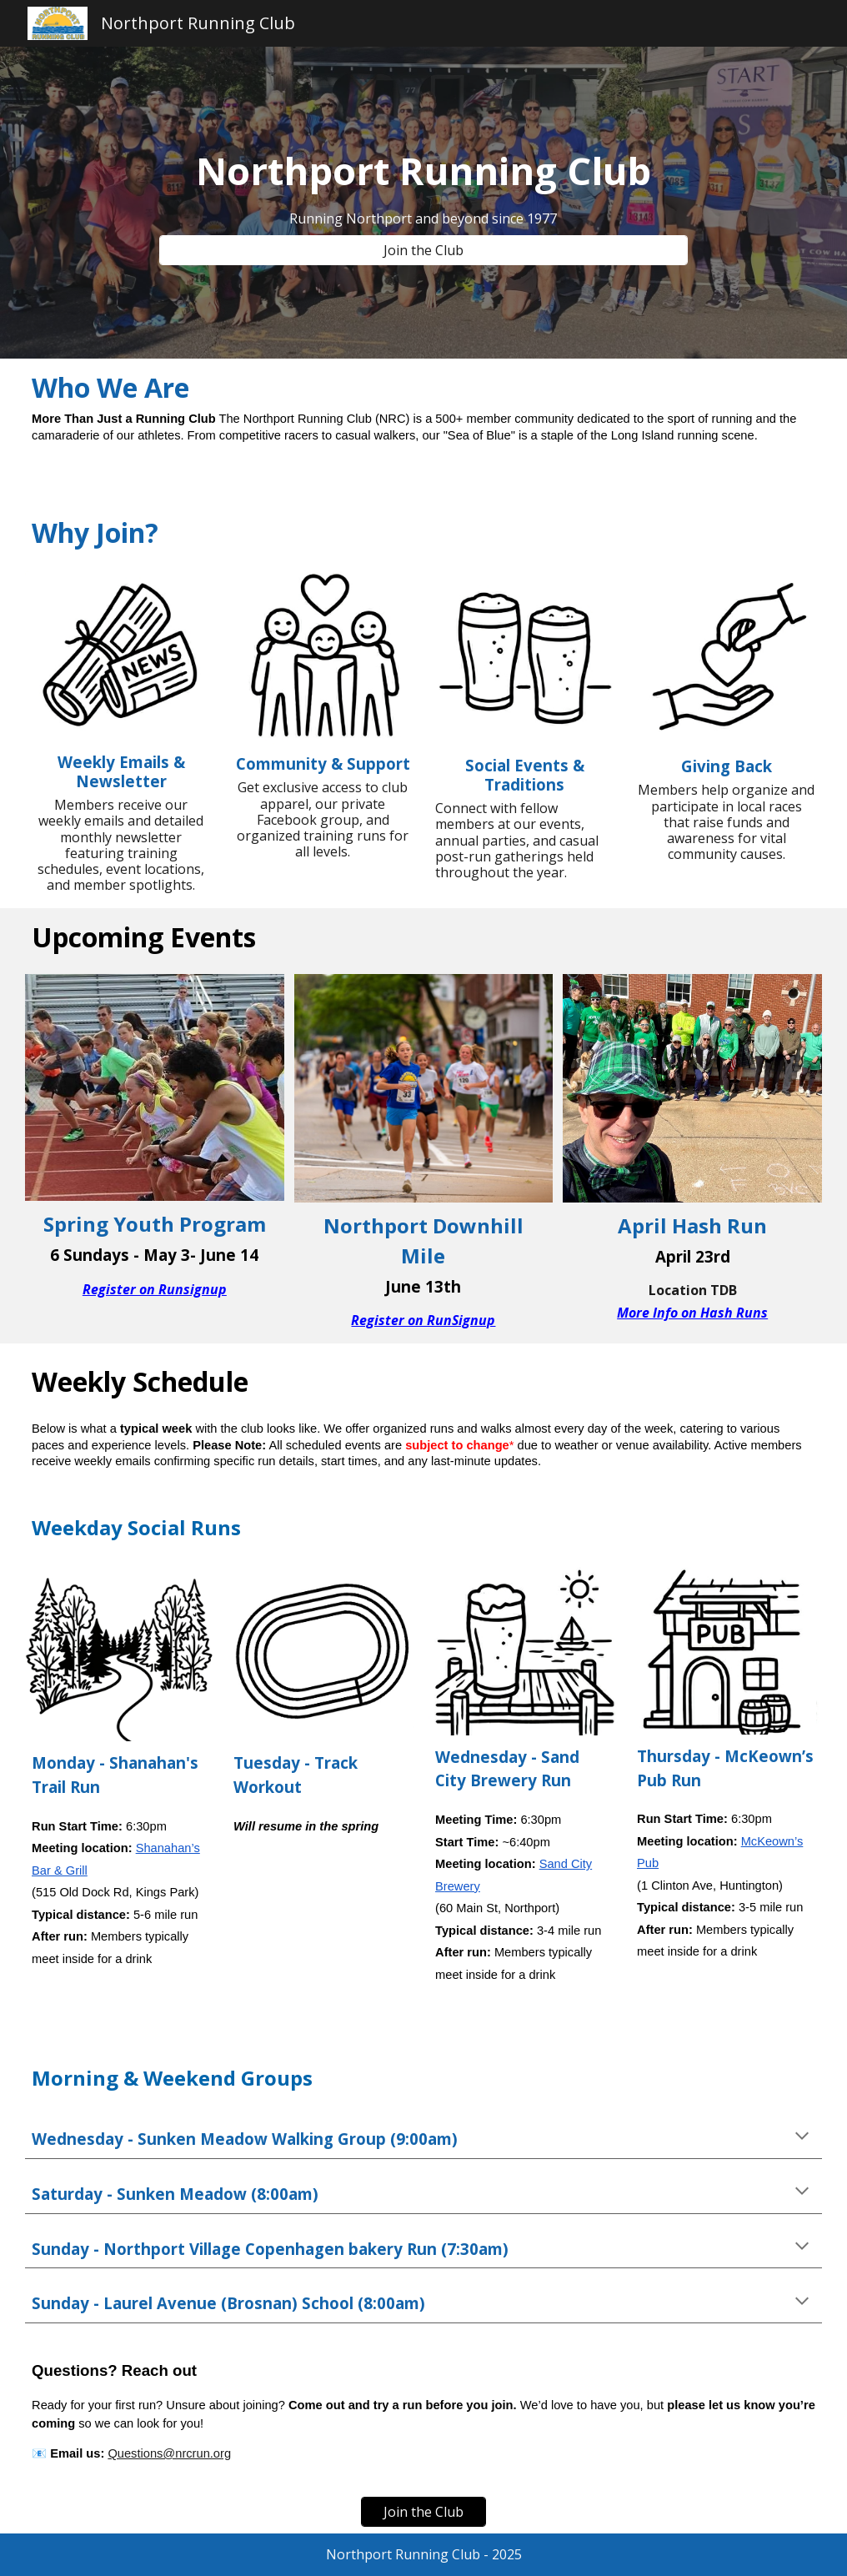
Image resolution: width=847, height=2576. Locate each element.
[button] (802, 2137)
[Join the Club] (423, 250)
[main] (423, 171)
